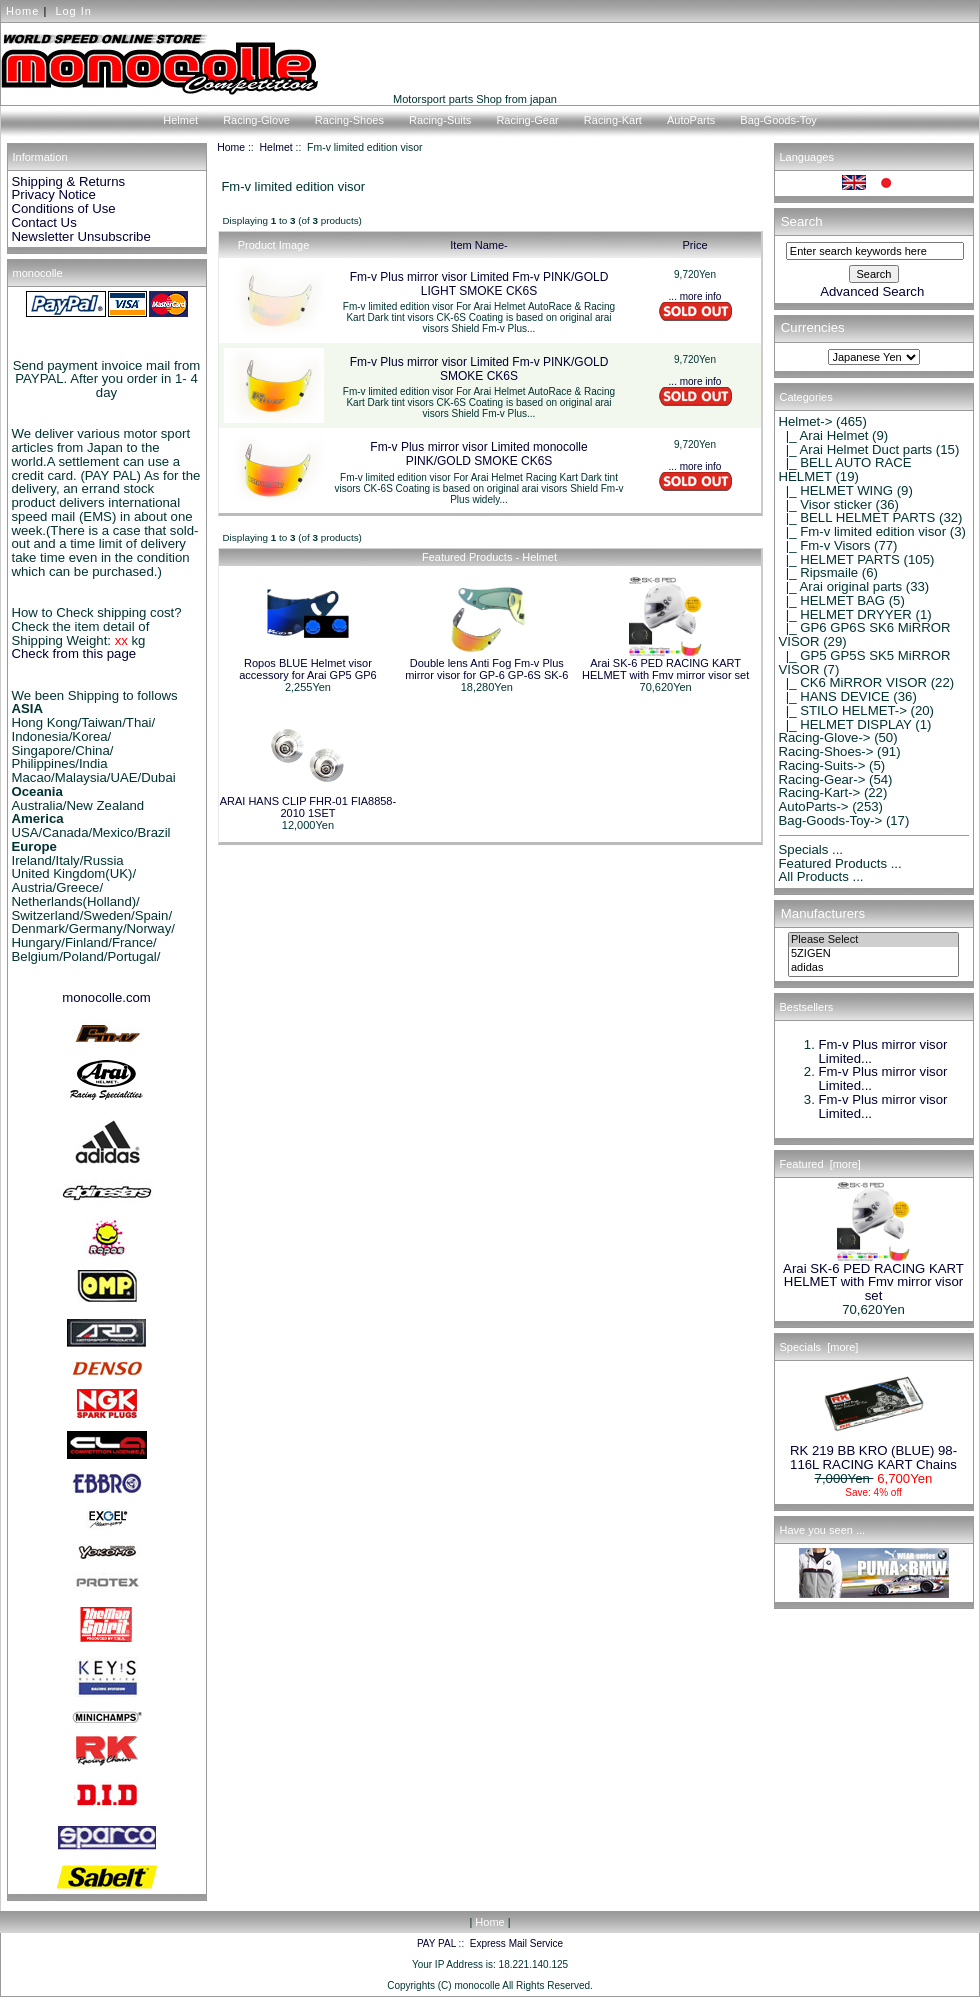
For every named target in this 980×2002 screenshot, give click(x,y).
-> (806, 421)
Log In (73, 11)
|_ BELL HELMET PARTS (857, 517)
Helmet (276, 147)
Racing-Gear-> (822, 779)
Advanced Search (872, 291)
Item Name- (478, 245)
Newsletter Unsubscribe (81, 236)
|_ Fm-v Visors (825, 545)
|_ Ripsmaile (819, 572)
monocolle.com (106, 997)
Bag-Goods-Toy (778, 120)
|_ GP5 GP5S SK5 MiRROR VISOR (865, 662)
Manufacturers (823, 913)
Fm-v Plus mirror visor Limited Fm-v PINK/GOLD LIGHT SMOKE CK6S (479, 284)
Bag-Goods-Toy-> (831, 820)
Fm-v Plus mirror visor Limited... (883, 1051)
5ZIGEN (873, 954)
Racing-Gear (527, 120)
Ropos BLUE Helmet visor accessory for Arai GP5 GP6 (308, 669)
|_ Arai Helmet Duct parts (856, 449)
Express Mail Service (516, 1943)
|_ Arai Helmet (824, 435)
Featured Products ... (840, 863)
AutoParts (691, 120)
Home (22, 11)
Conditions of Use (64, 208)
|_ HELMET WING (836, 490)
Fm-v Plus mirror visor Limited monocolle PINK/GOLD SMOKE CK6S (478, 454)
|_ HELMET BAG (832, 600)
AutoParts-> (814, 806)
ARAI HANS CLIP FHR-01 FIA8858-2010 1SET (308, 807)
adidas (873, 968)
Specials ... (811, 849)
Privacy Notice (54, 194)
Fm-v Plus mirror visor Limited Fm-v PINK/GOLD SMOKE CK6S (479, 369)
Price (694, 245)
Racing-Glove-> (825, 737)
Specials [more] (819, 1347)
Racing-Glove (256, 120)
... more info (695, 296)
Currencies (813, 328)
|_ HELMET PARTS (839, 559)
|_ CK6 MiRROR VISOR (853, 682)
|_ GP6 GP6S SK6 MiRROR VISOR (865, 634)
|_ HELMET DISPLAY (845, 724)
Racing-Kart (613, 120)
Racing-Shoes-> (826, 751)
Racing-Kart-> (820, 792)
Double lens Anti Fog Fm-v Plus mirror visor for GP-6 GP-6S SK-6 (486, 669)
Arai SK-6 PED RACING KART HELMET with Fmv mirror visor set (665, 669)
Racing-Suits (440, 120)
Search (802, 221)
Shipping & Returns (69, 181)
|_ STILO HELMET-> (843, 710)
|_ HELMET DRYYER (845, 614)
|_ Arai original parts (841, 586)
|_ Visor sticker (825, 504)
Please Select (873, 940)
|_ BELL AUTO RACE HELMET (845, 469)
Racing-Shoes (349, 120)
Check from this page (74, 653)
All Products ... (821, 876)
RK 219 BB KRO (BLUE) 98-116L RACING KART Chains (873, 1452)
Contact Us (44, 222)
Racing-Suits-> (822, 765)
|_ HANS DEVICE (834, 696)
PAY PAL (436, 1943)
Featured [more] (820, 1164)
